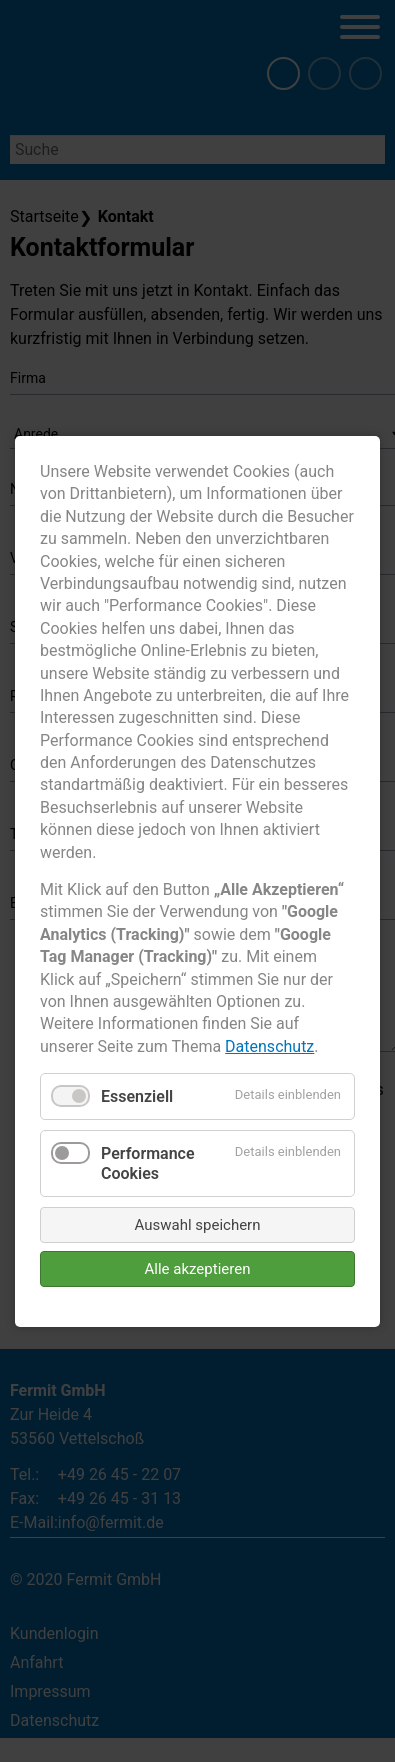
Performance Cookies (148, 1163)
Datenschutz (269, 1045)
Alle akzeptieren (198, 1268)
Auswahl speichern (198, 1224)
